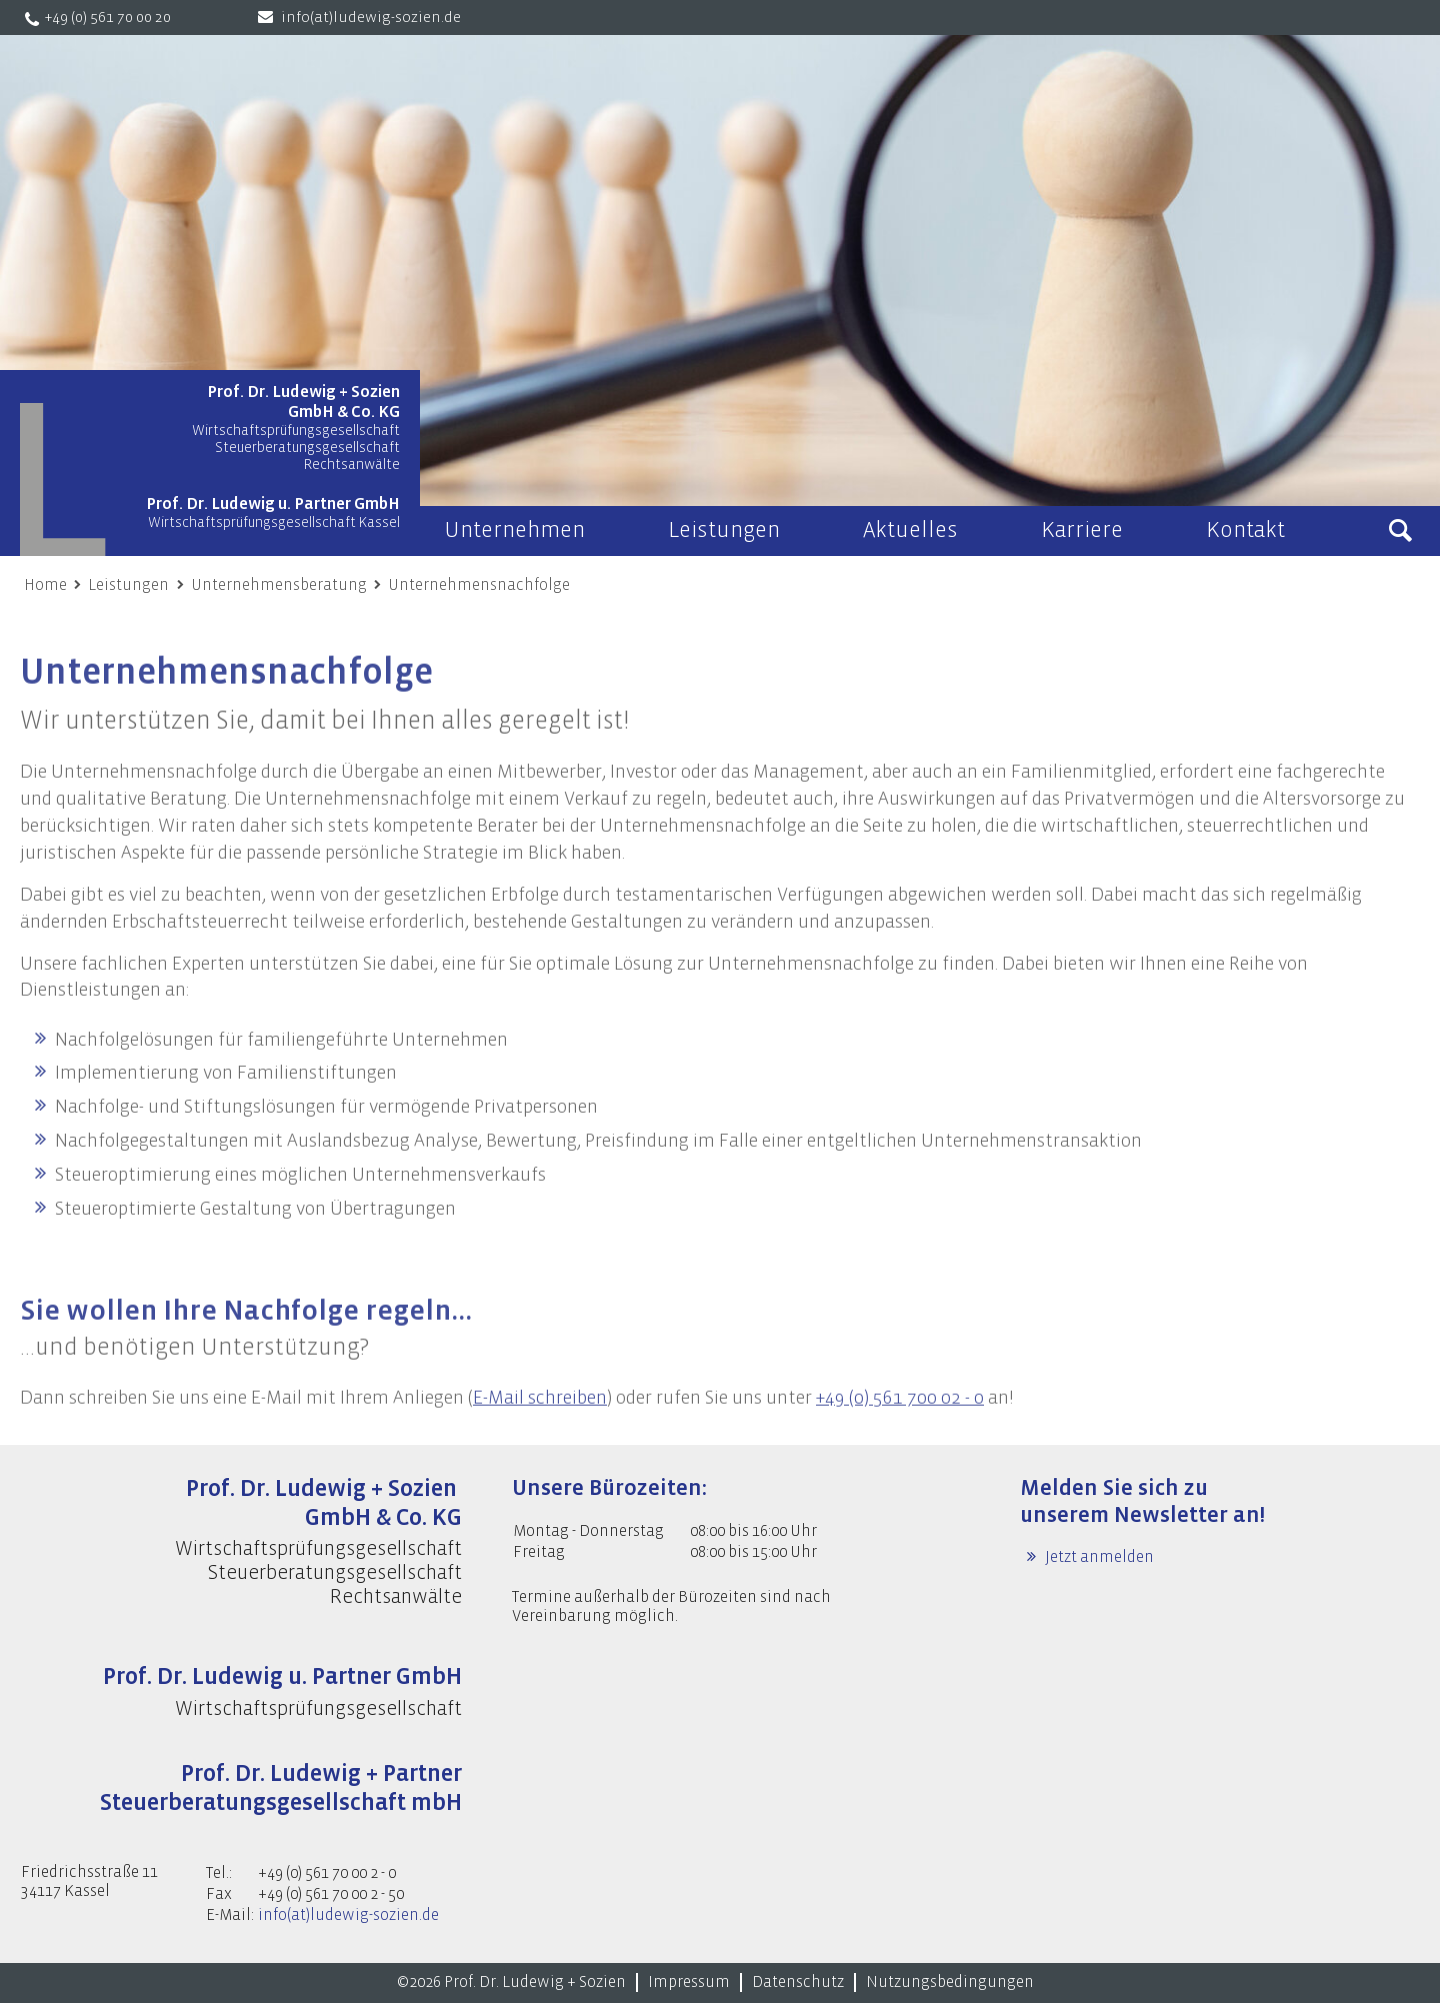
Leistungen (128, 585)
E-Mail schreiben (540, 1425)
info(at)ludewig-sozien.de (371, 17)
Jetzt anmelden (1098, 1557)
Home (45, 585)
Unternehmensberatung (279, 585)
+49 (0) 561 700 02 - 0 (900, 1425)
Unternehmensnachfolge (479, 585)
